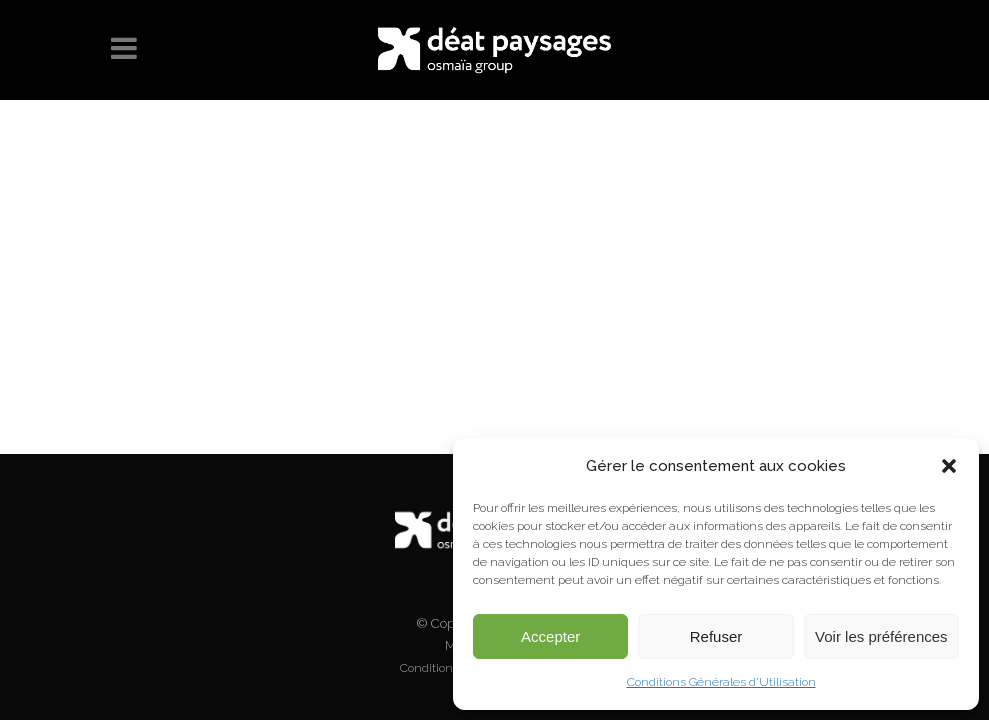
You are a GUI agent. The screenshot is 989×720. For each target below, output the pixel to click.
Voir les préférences (881, 636)
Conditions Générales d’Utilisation (721, 682)
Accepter (550, 636)
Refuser (716, 636)
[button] (949, 466)
